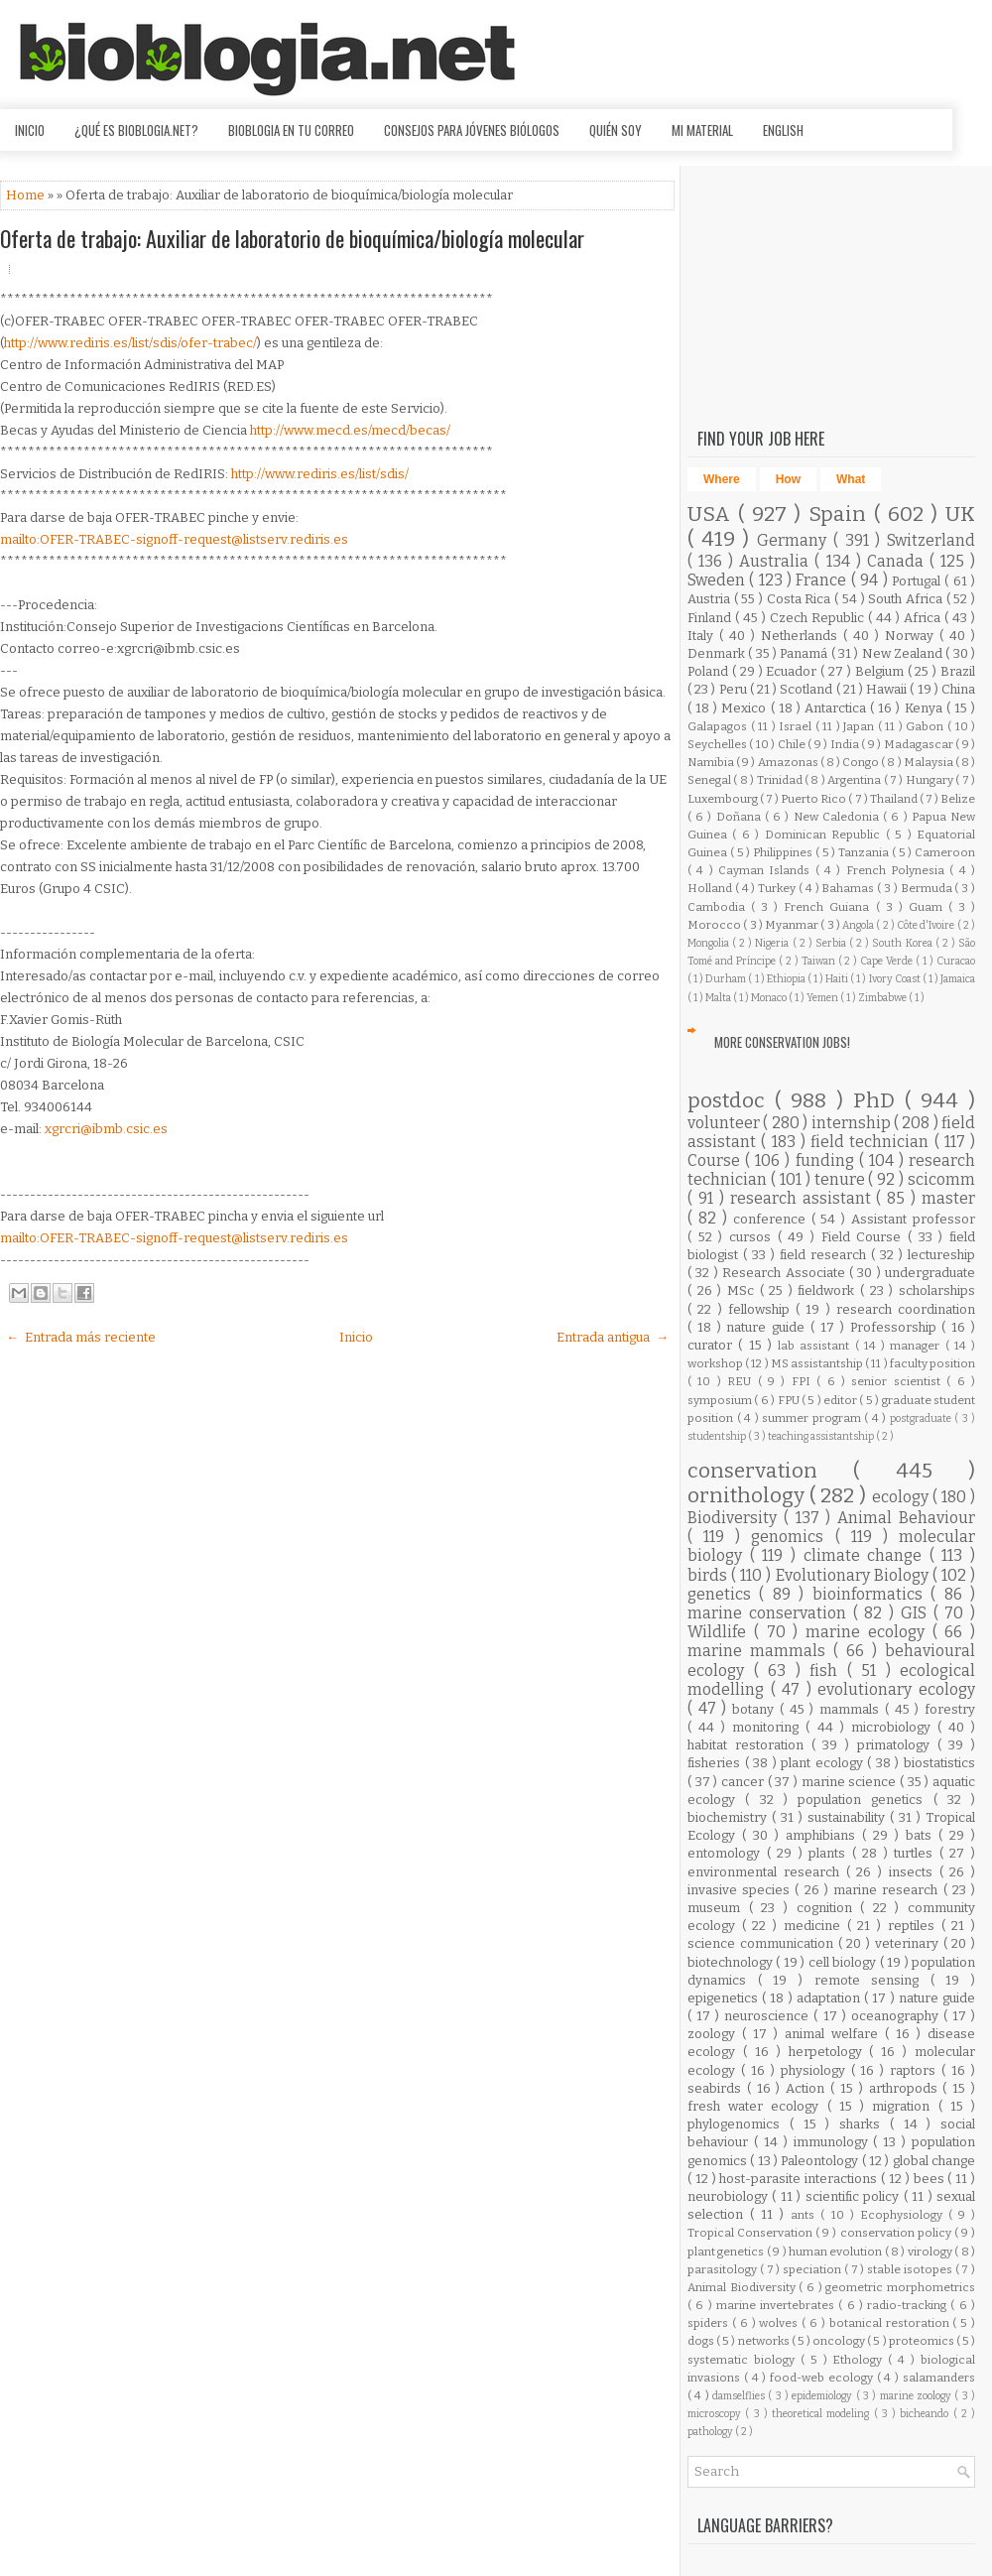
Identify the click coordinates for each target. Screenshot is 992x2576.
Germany (795, 540)
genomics (792, 1536)
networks (765, 2341)
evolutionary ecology (896, 1689)
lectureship (941, 1254)
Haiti (837, 978)
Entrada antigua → (613, 1337)
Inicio (30, 130)
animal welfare (835, 2033)
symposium (720, 1400)
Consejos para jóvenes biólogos (471, 130)
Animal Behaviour (906, 1517)
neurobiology (729, 2196)
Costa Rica (800, 598)
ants (805, 2215)
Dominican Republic (825, 834)
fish (828, 1670)
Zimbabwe (883, 997)
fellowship (762, 1309)
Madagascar (919, 744)
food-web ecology (823, 2377)
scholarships (937, 1290)
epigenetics (724, 1998)
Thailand (895, 799)
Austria (710, 598)
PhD (879, 1101)
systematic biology (744, 2360)
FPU (790, 1400)
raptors (915, 2070)
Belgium (881, 671)
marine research (887, 1889)
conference (772, 1219)
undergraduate (930, 1272)
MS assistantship (818, 1363)
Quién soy (615, 130)
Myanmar (792, 925)
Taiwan (820, 961)
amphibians (824, 1835)
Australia (776, 561)
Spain (841, 514)
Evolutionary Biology (854, 1575)
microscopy (716, 2413)
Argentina (855, 780)
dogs (701, 2341)
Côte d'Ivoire (927, 925)
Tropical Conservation (751, 2233)
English (783, 130)
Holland (711, 888)
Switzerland (931, 540)
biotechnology (731, 1962)
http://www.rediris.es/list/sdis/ (320, 473)
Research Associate (785, 1272)
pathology (711, 2431)
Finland (711, 617)
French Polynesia (898, 870)
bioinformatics (871, 1594)
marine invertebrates (777, 2305)
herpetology (829, 2051)
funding (827, 1160)
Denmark (717, 653)
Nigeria (773, 943)
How (788, 479)
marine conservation (770, 1613)
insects (914, 1872)
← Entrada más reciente (81, 1337)
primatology (897, 1745)
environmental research (766, 1872)
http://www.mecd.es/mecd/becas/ (350, 430)
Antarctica (837, 708)
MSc (743, 1290)
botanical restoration (891, 2323)
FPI (804, 1381)
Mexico (745, 708)
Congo (861, 762)
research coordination (905, 1309)
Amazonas (789, 762)
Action (808, 2088)
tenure (841, 1179)
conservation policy (897, 2233)
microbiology (894, 1727)
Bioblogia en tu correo (291, 130)
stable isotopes (911, 2269)
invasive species (741, 1889)
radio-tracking (908, 2305)
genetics (723, 1594)
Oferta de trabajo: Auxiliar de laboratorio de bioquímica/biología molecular (292, 238)
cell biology (844, 1962)
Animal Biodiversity (743, 2287)
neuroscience (768, 2015)
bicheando (926, 2413)
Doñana (740, 817)
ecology (902, 1496)
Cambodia (719, 907)
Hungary (930, 780)
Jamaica (957, 978)
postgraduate (922, 1418)
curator (712, 1345)
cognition (829, 1907)
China (958, 689)
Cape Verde (888, 961)
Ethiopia (787, 978)
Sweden (718, 580)
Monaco (770, 997)
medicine (815, 1925)
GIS (917, 1613)
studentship (717, 1436)
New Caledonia (838, 817)
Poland (709, 671)
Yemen (823, 997)
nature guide (768, 1327)
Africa (924, 617)
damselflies (740, 2395)
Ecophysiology (904, 2215)
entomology (727, 1853)
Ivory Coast (896, 978)
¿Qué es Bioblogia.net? (136, 130)
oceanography (897, 2015)
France (823, 580)
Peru (734, 689)
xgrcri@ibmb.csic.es (106, 1128)
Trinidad (781, 780)
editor (841, 1400)
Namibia (711, 762)
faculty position (932, 1363)
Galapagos (719, 726)
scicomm (941, 1179)
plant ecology (824, 1762)
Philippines (784, 852)
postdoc (731, 1101)
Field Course (864, 1236)
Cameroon (945, 852)
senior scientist (898, 1381)
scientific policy (855, 2196)
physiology (816, 2070)
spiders (709, 2323)
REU (742, 1381)
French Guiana (829, 907)
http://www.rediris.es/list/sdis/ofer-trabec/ (130, 342)
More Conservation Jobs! (782, 1042)
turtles (916, 1853)
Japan (860, 726)
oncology (839, 2341)
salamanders (939, 2377)
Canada (898, 561)
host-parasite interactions (800, 2178)
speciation (813, 2269)
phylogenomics (738, 2124)
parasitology (723, 2269)
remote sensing (872, 1980)
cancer (744, 1781)
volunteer (725, 1122)
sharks (864, 2124)
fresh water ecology (757, 2106)
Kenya (925, 708)
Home (27, 195)
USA (712, 514)
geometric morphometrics (900, 2287)
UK (960, 514)
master (948, 1198)
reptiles (914, 1925)
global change (934, 2160)
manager (917, 1345)
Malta (719, 997)
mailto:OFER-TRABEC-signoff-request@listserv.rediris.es (174, 539)
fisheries (716, 1762)
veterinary (909, 1943)
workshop (716, 1363)
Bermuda (928, 888)
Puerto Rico (814, 799)
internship (852, 1122)
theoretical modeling (823, 2413)
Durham (726, 978)
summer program (813, 1418)
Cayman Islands (766, 870)
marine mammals (760, 1650)
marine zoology (917, 2395)
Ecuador (793, 671)
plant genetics (727, 2251)
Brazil (957, 671)
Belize (957, 799)
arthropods (906, 2088)
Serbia (832, 943)
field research (825, 1254)
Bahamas (849, 888)
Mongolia (709, 943)
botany (756, 1709)
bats (922, 1835)
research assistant (803, 1198)
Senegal (710, 780)
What (850, 479)
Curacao (955, 961)
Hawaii (888, 689)
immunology (834, 2141)
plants (830, 1853)
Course (716, 1160)
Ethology (860, 2360)
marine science (851, 1781)
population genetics (865, 1799)
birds (709, 1575)
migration (904, 2106)
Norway (912, 635)
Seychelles (718, 744)
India (845, 744)
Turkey (778, 888)
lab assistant (816, 1345)
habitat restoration (749, 1745)
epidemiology (823, 2395)
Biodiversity (735, 1517)
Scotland (807, 689)
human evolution (837, 2251)
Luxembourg (723, 799)
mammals (852, 1709)
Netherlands (802, 635)
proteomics (922, 2341)
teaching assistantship (822, 1436)
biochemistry (729, 1817)
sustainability (848, 1817)
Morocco (715, 925)
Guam (928, 907)
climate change (867, 1555)
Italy (703, 635)
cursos (753, 1236)
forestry (950, 1709)
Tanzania (865, 852)
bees (931, 2178)
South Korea (903, 943)
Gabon (926, 726)
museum (718, 1907)
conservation (770, 1471)
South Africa (906, 598)
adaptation (830, 1998)
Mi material (702, 130)
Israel (797, 726)
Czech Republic (819, 617)
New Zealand (904, 653)
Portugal (918, 581)
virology (931, 2251)
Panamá (805, 653)
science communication (762, 1943)
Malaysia (929, 762)
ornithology (748, 1495)
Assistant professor (913, 1219)
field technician (872, 1141)
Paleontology (821, 2160)
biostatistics (939, 1762)
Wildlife (720, 1631)
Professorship (896, 1327)
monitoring (769, 1727)
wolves (780, 2323)
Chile (792, 744)
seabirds (717, 2088)
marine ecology (869, 1631)
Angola (859, 925)
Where (721, 479)
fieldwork (829, 1290)
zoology (714, 2033)
